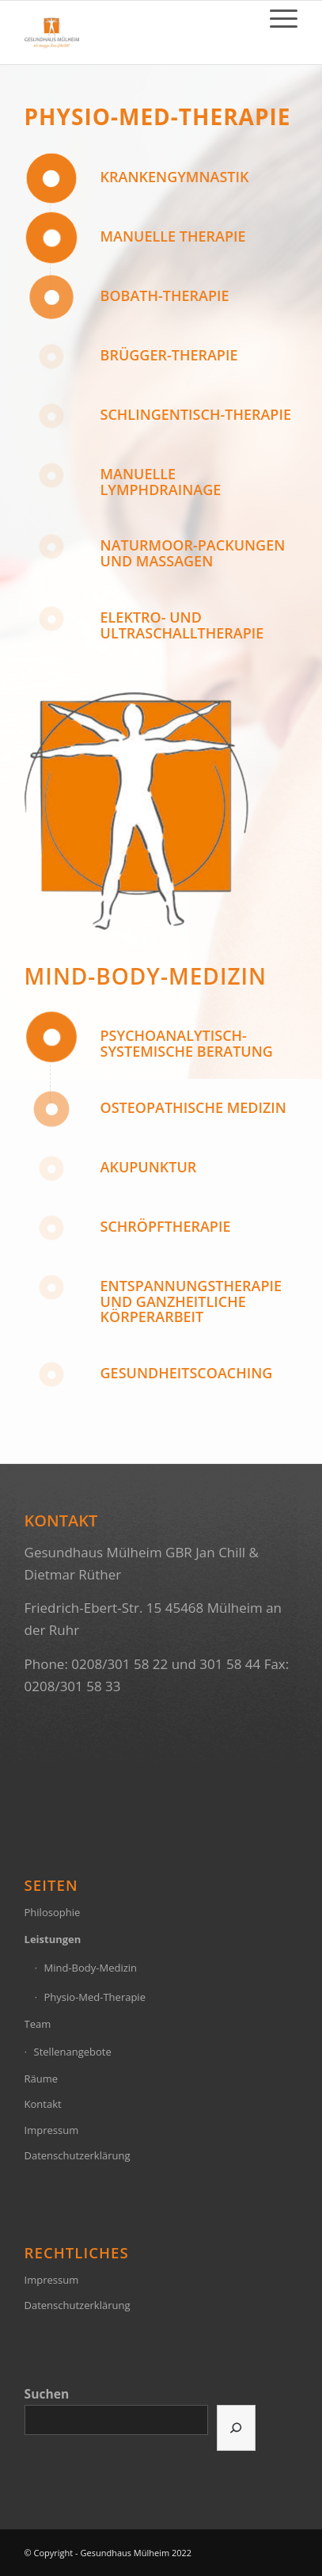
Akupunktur (148, 1166)
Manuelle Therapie (173, 236)
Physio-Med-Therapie (158, 116)
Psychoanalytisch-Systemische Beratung (186, 1043)
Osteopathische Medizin (193, 1107)
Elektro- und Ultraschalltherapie (182, 625)
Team (38, 2024)
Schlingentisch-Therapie (195, 414)
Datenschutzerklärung (78, 2155)
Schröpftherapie (165, 1226)
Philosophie (53, 1912)
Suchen (47, 2394)
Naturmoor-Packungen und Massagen (193, 552)
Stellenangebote (73, 2051)
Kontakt (43, 2104)
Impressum (52, 2130)
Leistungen (53, 1939)
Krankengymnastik (174, 176)
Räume (42, 2078)
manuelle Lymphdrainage (161, 481)
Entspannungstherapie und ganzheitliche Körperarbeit (191, 1301)
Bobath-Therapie (164, 295)
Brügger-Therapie (169, 354)
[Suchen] (236, 2428)
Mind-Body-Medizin (146, 976)
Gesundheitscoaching (186, 1372)
